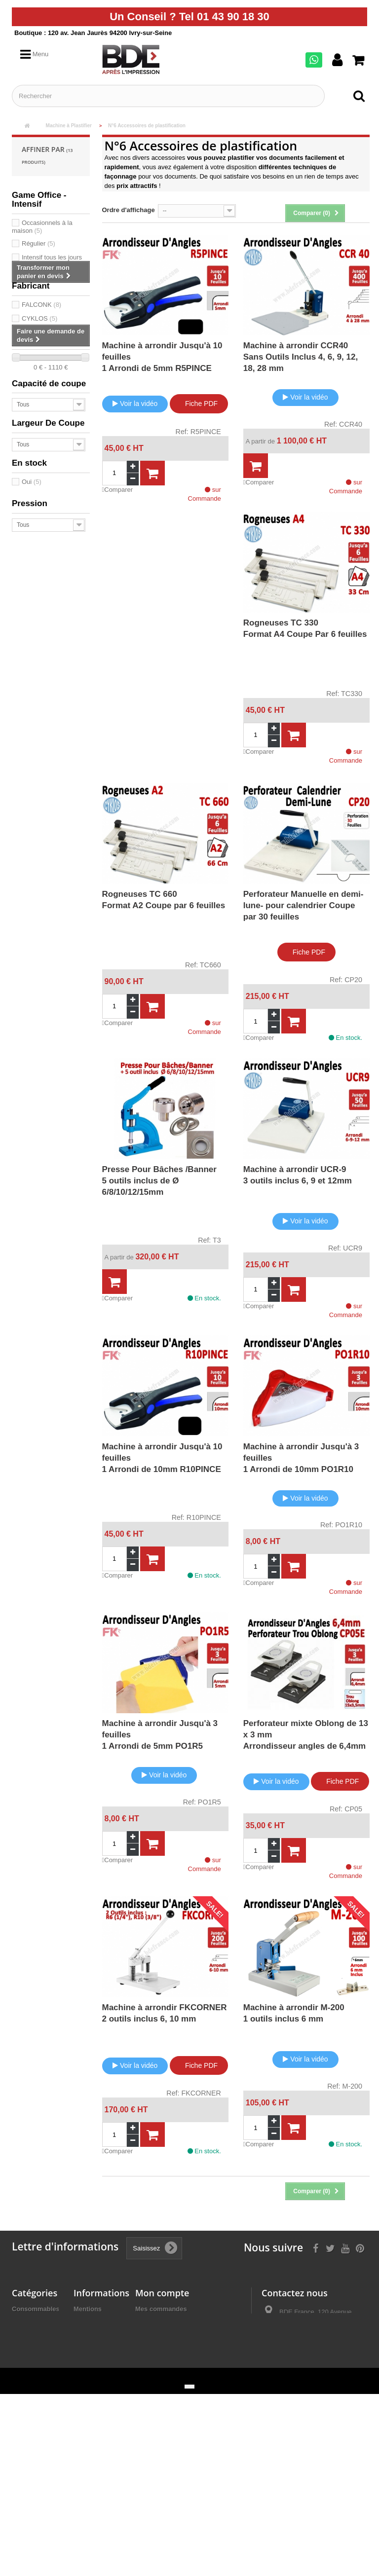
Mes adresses (156, 2334)
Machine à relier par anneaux (27, 2330)
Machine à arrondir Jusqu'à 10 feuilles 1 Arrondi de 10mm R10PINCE (162, 1458)
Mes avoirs (151, 2321)
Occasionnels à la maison (42, 226)
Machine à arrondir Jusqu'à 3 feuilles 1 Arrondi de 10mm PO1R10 (301, 1458)
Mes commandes (161, 2309)
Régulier (38, 243)
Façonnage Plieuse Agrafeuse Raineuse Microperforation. (38, 2444)
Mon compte (162, 2293)
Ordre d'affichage (128, 210)
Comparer (117, 489)
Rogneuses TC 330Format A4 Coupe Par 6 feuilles (305, 628)
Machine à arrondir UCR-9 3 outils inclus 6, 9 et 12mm (297, 1175)
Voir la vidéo (135, 403)
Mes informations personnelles (182, 2347)
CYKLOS (39, 318)
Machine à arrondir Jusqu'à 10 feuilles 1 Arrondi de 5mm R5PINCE (162, 357)
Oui (31, 481)
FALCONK (41, 304)
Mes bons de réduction (170, 2360)
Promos (24, 2487)
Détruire (24, 2474)
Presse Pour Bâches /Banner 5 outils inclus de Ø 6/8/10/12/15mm (159, 1181)
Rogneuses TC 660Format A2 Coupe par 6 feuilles (164, 899)
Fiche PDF (199, 403)
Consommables (36, 2309)
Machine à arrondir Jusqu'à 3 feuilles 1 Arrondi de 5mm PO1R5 (160, 1735)
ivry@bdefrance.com (332, 2378)
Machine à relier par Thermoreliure (33, 2361)
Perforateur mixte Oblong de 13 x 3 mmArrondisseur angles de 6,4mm (305, 1735)
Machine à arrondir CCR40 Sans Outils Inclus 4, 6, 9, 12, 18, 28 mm (300, 357)
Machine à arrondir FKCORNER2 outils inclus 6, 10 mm (164, 2013)
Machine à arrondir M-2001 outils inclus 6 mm (293, 2013)
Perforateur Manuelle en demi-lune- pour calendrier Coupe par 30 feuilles (303, 905)
